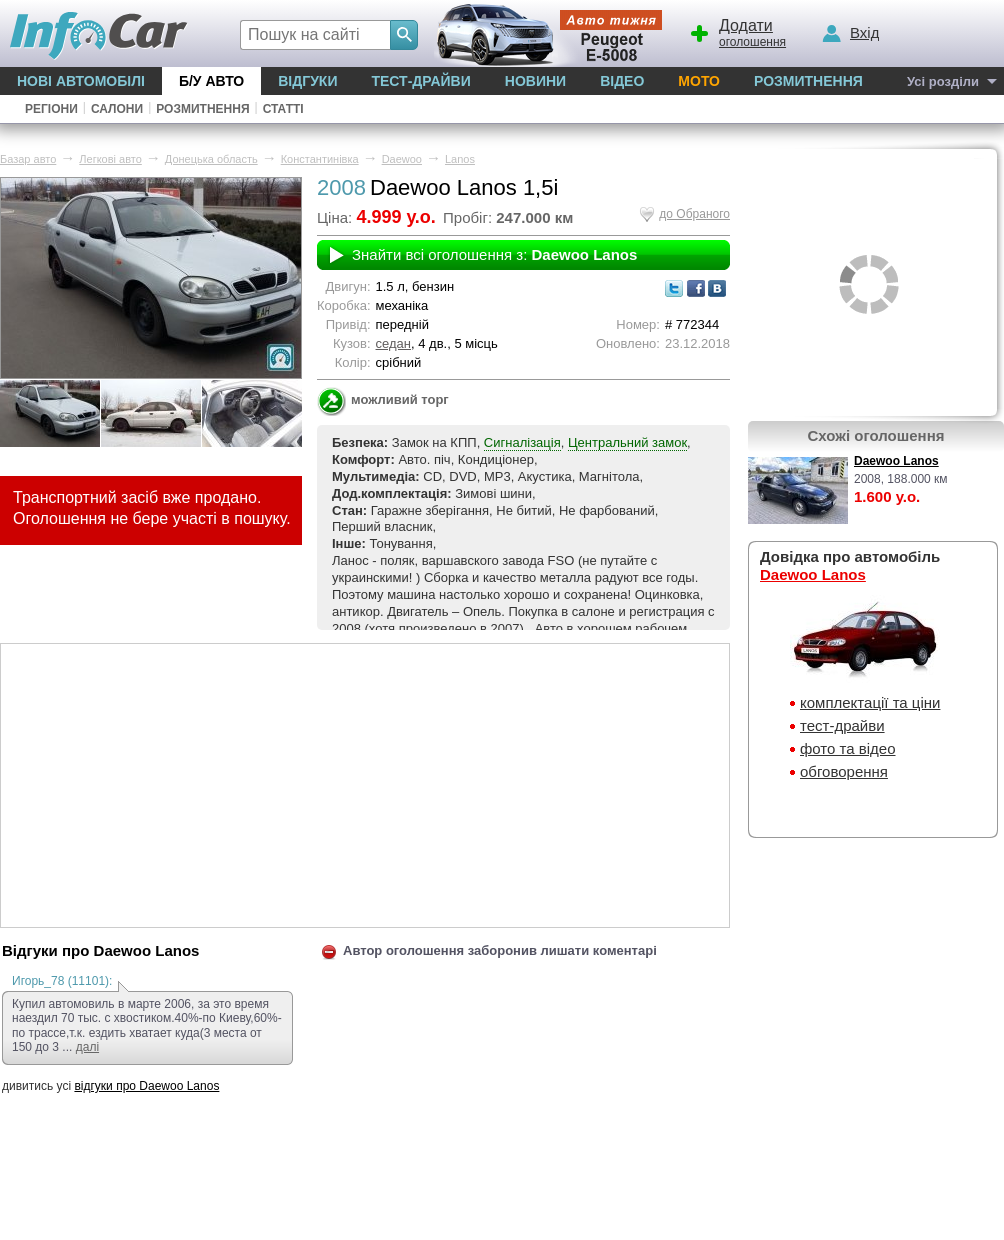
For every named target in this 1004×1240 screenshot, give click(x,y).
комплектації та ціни (870, 702)
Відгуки (307, 81)
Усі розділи (943, 81)
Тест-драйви (420, 81)
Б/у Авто (211, 81)
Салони (117, 109)
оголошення (737, 31)
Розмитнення (808, 81)
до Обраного (694, 214)
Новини (535, 81)
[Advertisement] (365, 784)
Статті (283, 109)
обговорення (844, 771)
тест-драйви (842, 725)
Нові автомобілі (81, 81)
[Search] (404, 35)
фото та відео (848, 748)
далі (87, 1047)
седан (393, 343)
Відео (622, 81)
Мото (699, 81)
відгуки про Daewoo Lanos (146, 1086)
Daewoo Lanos (896, 461)
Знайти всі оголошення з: (494, 254)
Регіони (51, 109)
